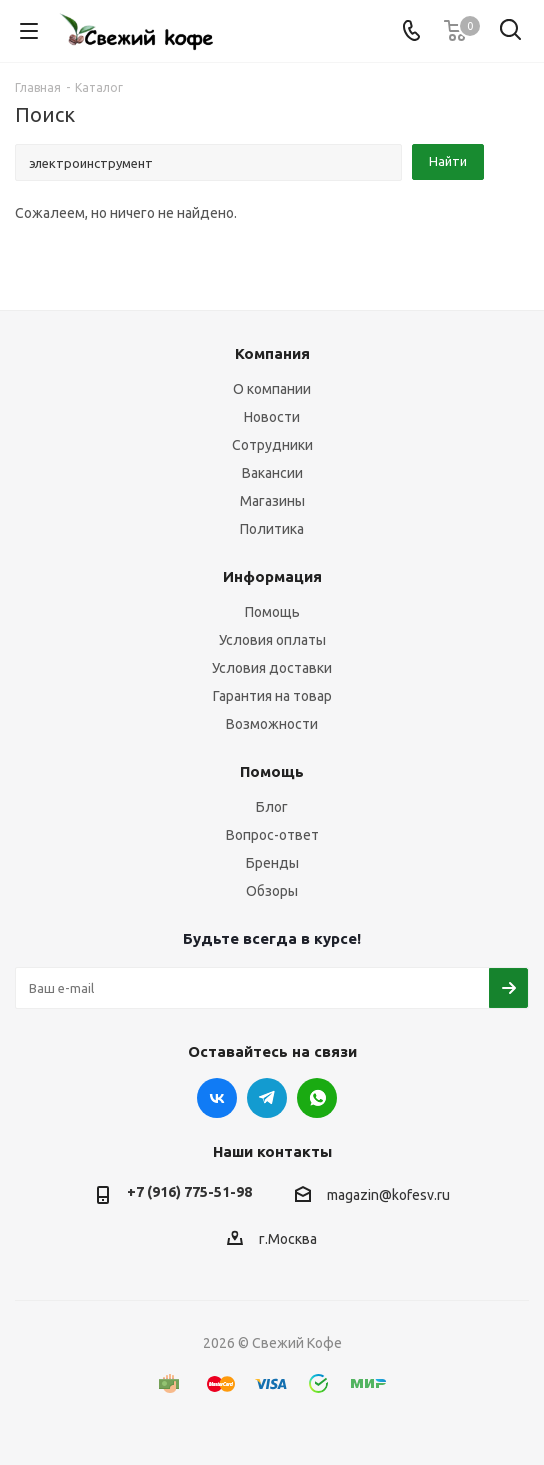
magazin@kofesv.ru (388, 1195)
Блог (272, 807)
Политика (272, 529)
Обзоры (272, 891)
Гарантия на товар (272, 696)
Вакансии (272, 473)
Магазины (272, 501)
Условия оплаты (272, 640)
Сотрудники (272, 445)
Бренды (272, 863)
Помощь (272, 612)
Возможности (272, 724)
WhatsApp (317, 1098)
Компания (272, 353)
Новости (272, 417)
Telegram (267, 1098)
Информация (272, 576)
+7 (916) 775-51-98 (189, 1192)
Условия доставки (272, 668)
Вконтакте (217, 1098)
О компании (272, 389)
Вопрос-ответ (272, 835)
